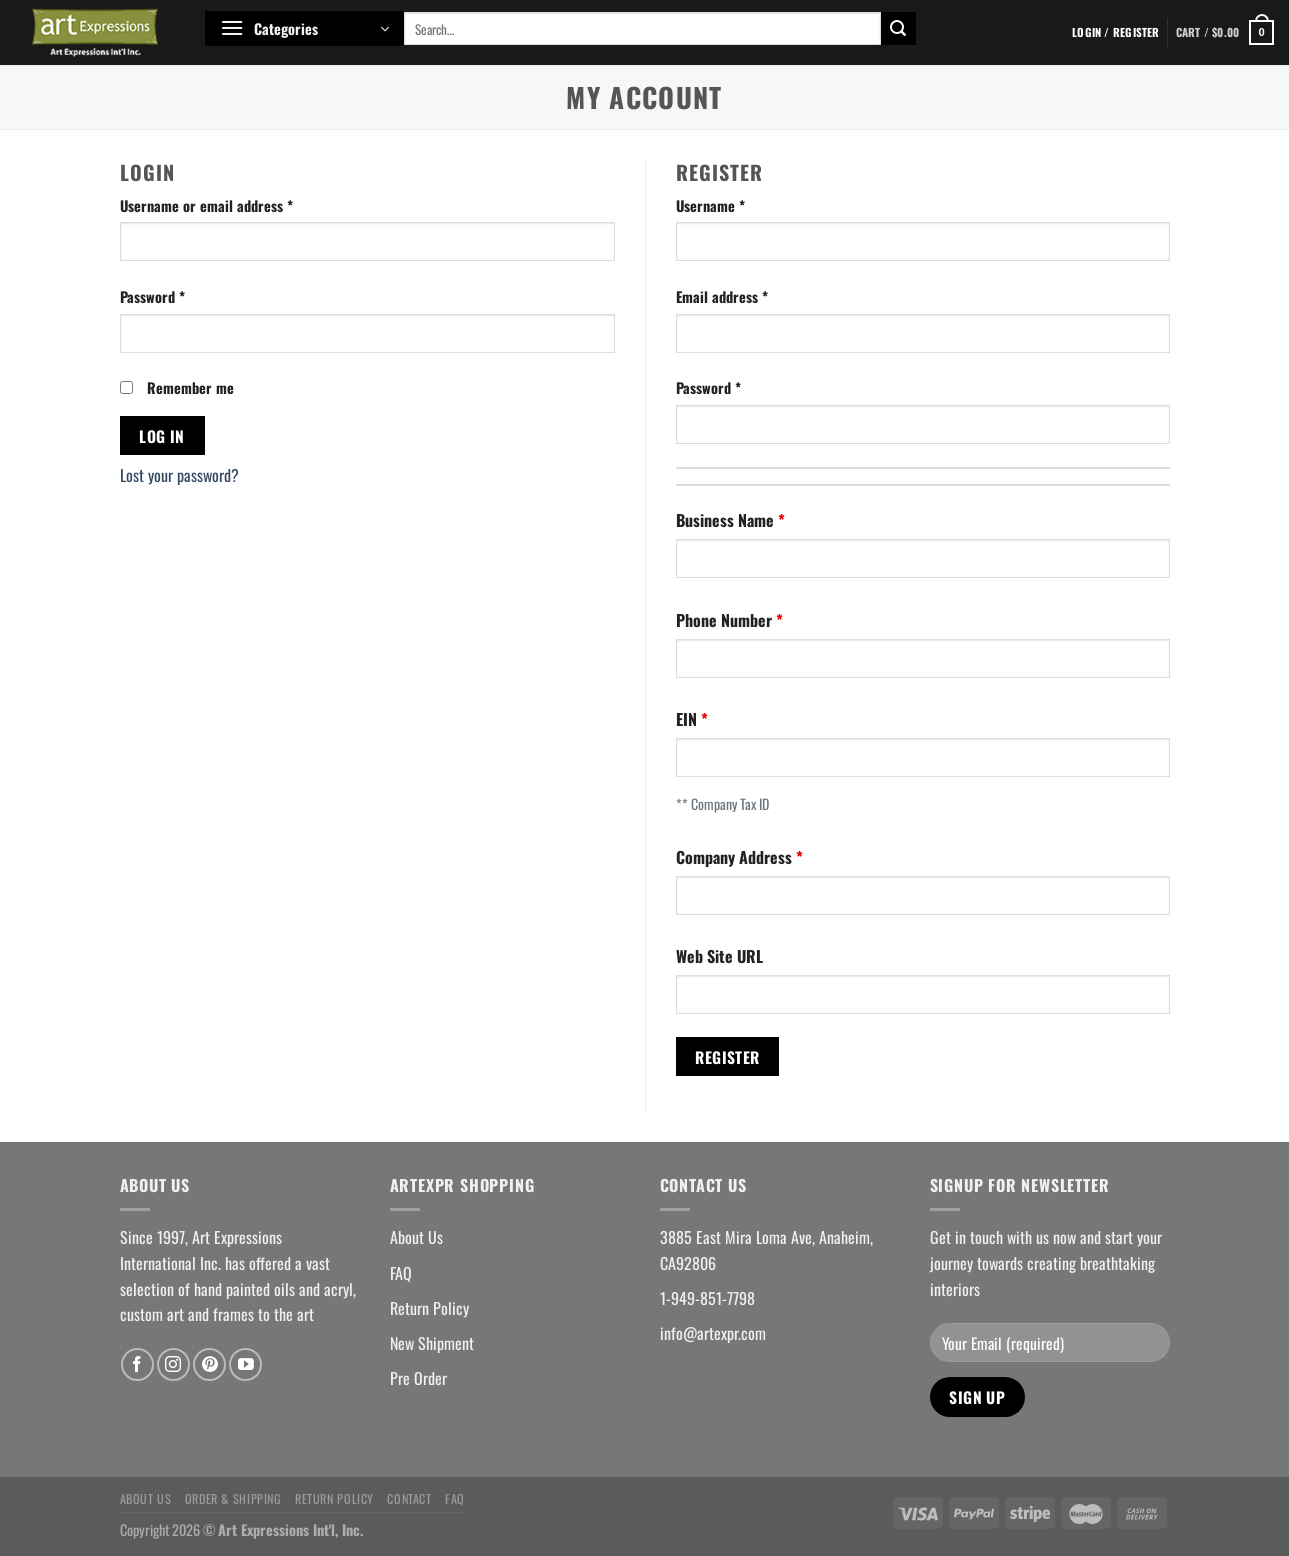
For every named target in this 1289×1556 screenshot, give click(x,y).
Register (727, 1056)
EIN (688, 719)
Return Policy (429, 1308)
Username (710, 205)
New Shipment (432, 1343)
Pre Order (418, 1378)
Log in (162, 435)
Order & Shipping (233, 1498)
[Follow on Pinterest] (209, 1364)
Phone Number (726, 620)
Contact (409, 1498)
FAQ (401, 1273)
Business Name (727, 520)
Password (152, 296)
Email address (722, 296)
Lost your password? (179, 475)
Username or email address (206, 205)
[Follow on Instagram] (173, 1364)
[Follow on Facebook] (137, 1364)
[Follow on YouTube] (245, 1364)
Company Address (736, 857)
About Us (416, 1237)
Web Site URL (719, 956)
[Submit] (898, 29)
